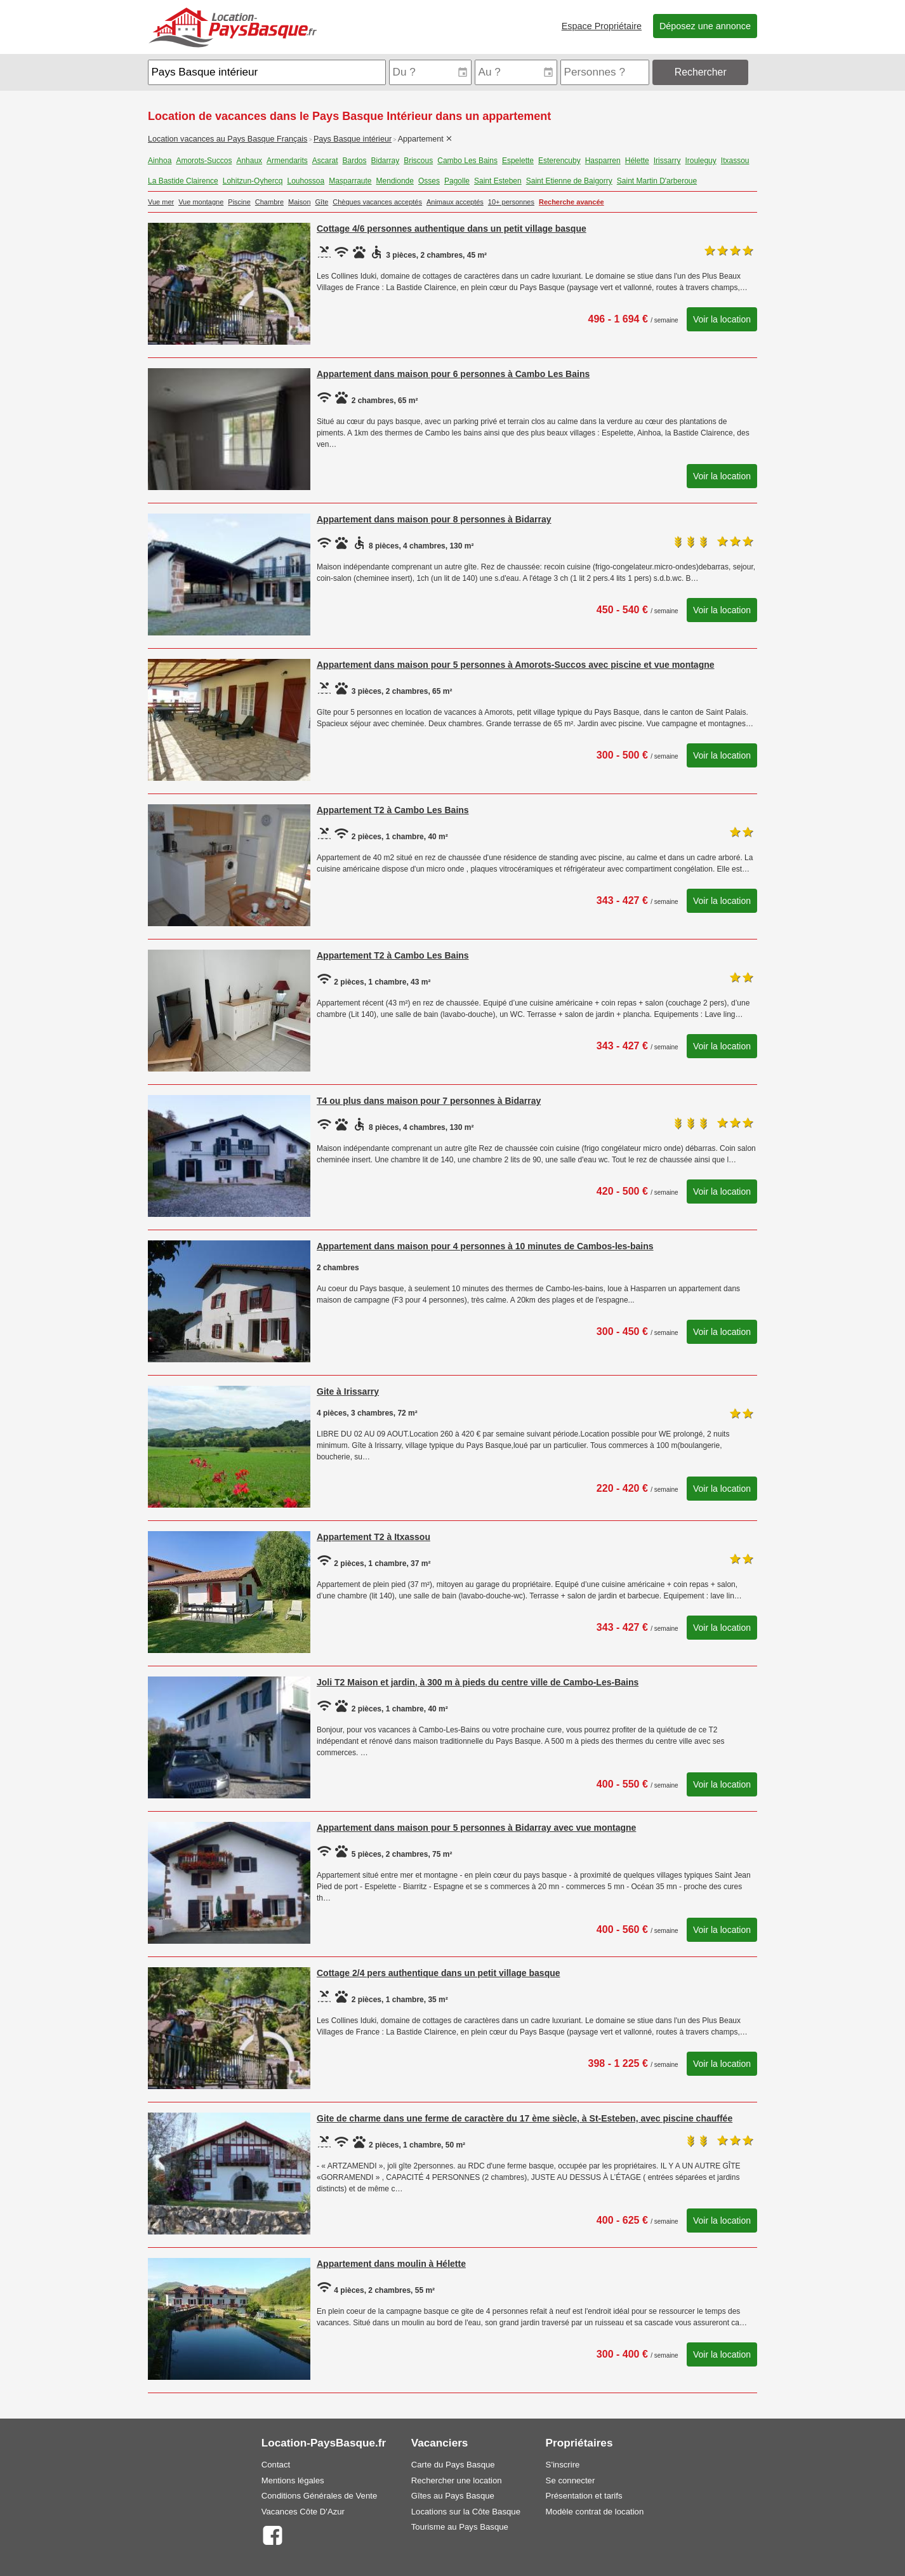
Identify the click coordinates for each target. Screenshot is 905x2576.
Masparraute (350, 180)
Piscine (239, 202)
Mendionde (395, 180)
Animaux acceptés (455, 202)
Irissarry (667, 160)
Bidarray (385, 160)
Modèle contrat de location (595, 2511)
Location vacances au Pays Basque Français (227, 139)
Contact (275, 2464)
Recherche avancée (571, 202)
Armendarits (287, 160)
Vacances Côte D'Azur (303, 2511)
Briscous (418, 160)
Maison (299, 202)
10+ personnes (511, 202)
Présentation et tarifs (584, 2495)
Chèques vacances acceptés (377, 202)
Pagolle (457, 180)
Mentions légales (292, 2480)
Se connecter (570, 2480)
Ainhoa (159, 160)
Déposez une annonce (705, 26)
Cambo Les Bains (467, 160)
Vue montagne (200, 202)
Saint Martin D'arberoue (657, 180)
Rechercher (701, 72)
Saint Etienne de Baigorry (569, 180)
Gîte (322, 202)
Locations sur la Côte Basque (465, 2511)
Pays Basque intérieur (353, 139)
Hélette (637, 160)
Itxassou (735, 160)
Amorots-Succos (204, 160)
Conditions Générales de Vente (319, 2495)
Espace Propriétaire (602, 26)
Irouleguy (700, 160)
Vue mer (161, 202)
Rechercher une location (456, 2480)
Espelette (518, 160)
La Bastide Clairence (183, 180)
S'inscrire (563, 2464)
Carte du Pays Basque (453, 2464)
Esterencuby (559, 160)
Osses (429, 180)
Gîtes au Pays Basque (452, 2495)
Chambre (269, 202)
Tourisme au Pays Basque (459, 2527)
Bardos (354, 160)
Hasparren (603, 160)
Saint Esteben (498, 180)
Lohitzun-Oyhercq (253, 180)
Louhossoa (305, 180)
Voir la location (722, 319)
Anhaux (249, 160)
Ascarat (325, 160)
